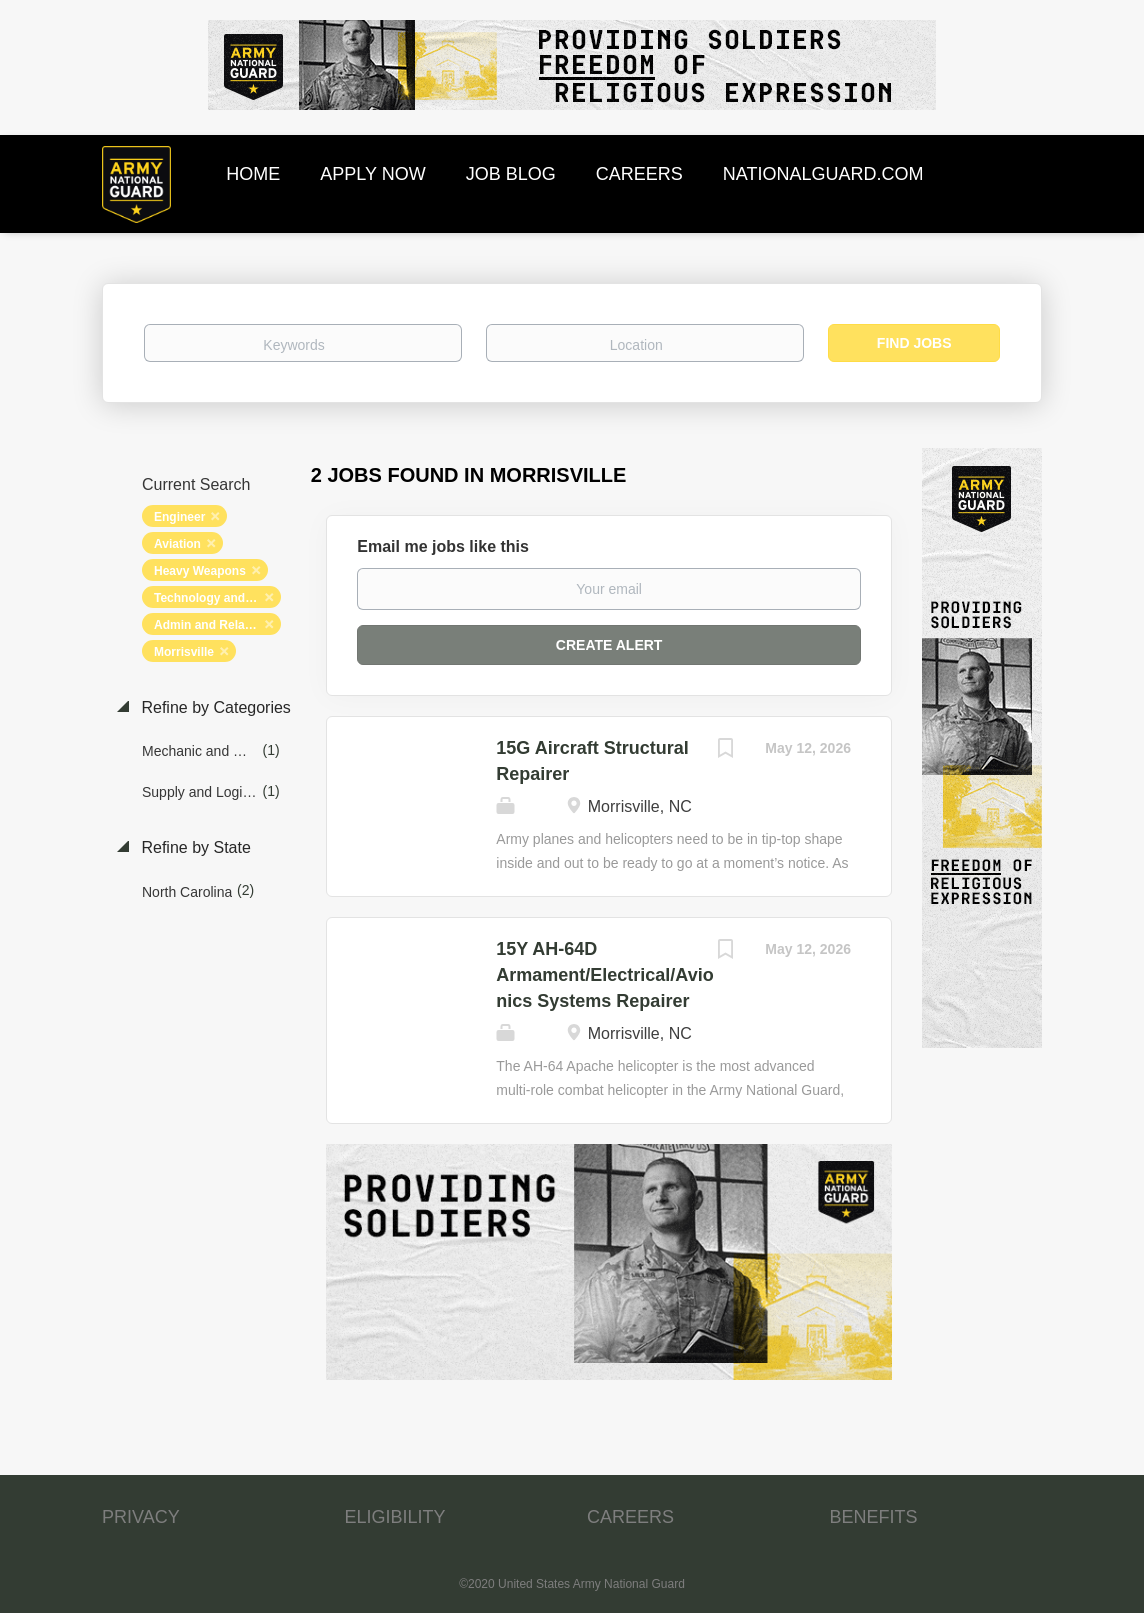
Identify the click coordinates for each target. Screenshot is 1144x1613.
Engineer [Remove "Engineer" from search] (179, 517)
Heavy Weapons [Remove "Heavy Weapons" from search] (200, 571)
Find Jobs (914, 343)
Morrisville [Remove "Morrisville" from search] (184, 652)
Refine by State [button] (194, 847)
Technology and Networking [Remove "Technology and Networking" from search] (217, 598)
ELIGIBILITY (395, 1517)
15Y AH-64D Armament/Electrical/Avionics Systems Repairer (604, 974)
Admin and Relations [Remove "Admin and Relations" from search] (213, 625)
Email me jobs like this (443, 546)
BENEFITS (874, 1517)
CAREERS (630, 1517)
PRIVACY (141, 1517)
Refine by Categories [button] (214, 707)
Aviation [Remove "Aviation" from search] (177, 544)
